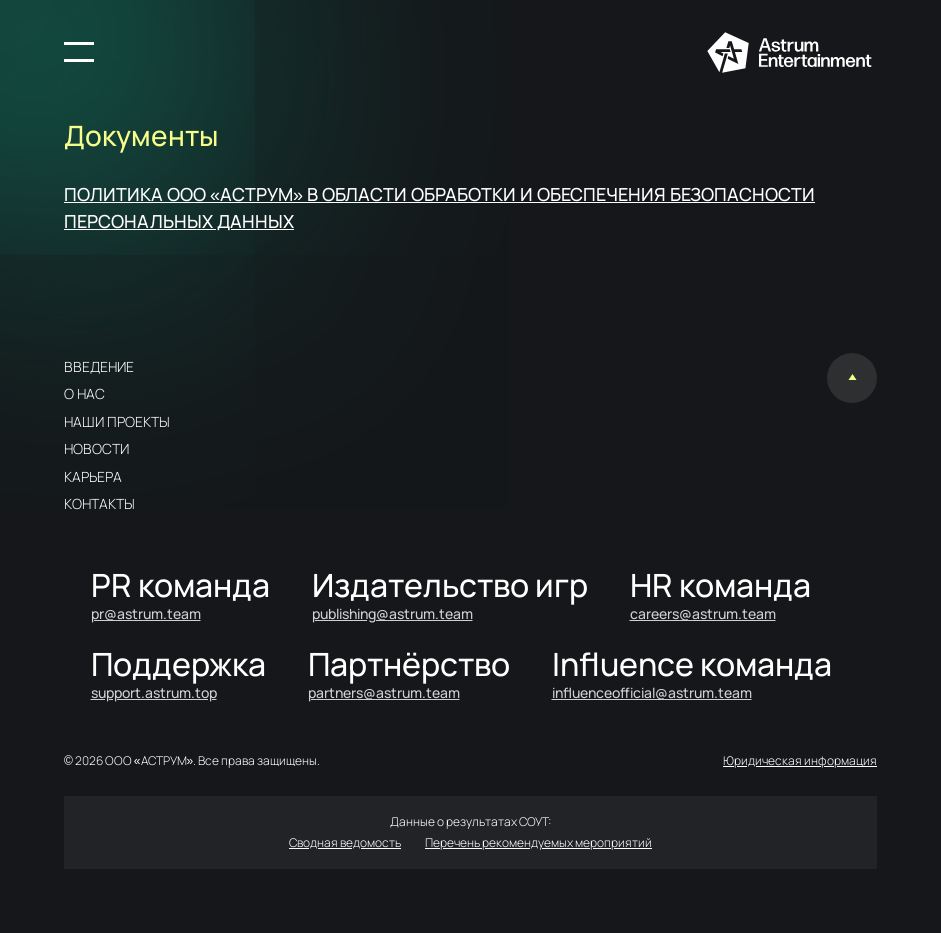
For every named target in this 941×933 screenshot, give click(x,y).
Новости (96, 448)
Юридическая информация (800, 760)
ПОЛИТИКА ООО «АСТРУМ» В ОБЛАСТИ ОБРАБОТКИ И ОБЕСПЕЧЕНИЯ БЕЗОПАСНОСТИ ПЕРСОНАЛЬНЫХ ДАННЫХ (439, 207)
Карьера (93, 476)
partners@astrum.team (384, 692)
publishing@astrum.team (392, 613)
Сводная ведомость (345, 842)
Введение (99, 366)
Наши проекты (117, 421)
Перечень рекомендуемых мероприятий (538, 842)
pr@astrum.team (146, 613)
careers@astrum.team (703, 613)
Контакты (99, 503)
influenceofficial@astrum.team (652, 692)
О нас (84, 393)
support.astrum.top (154, 692)
